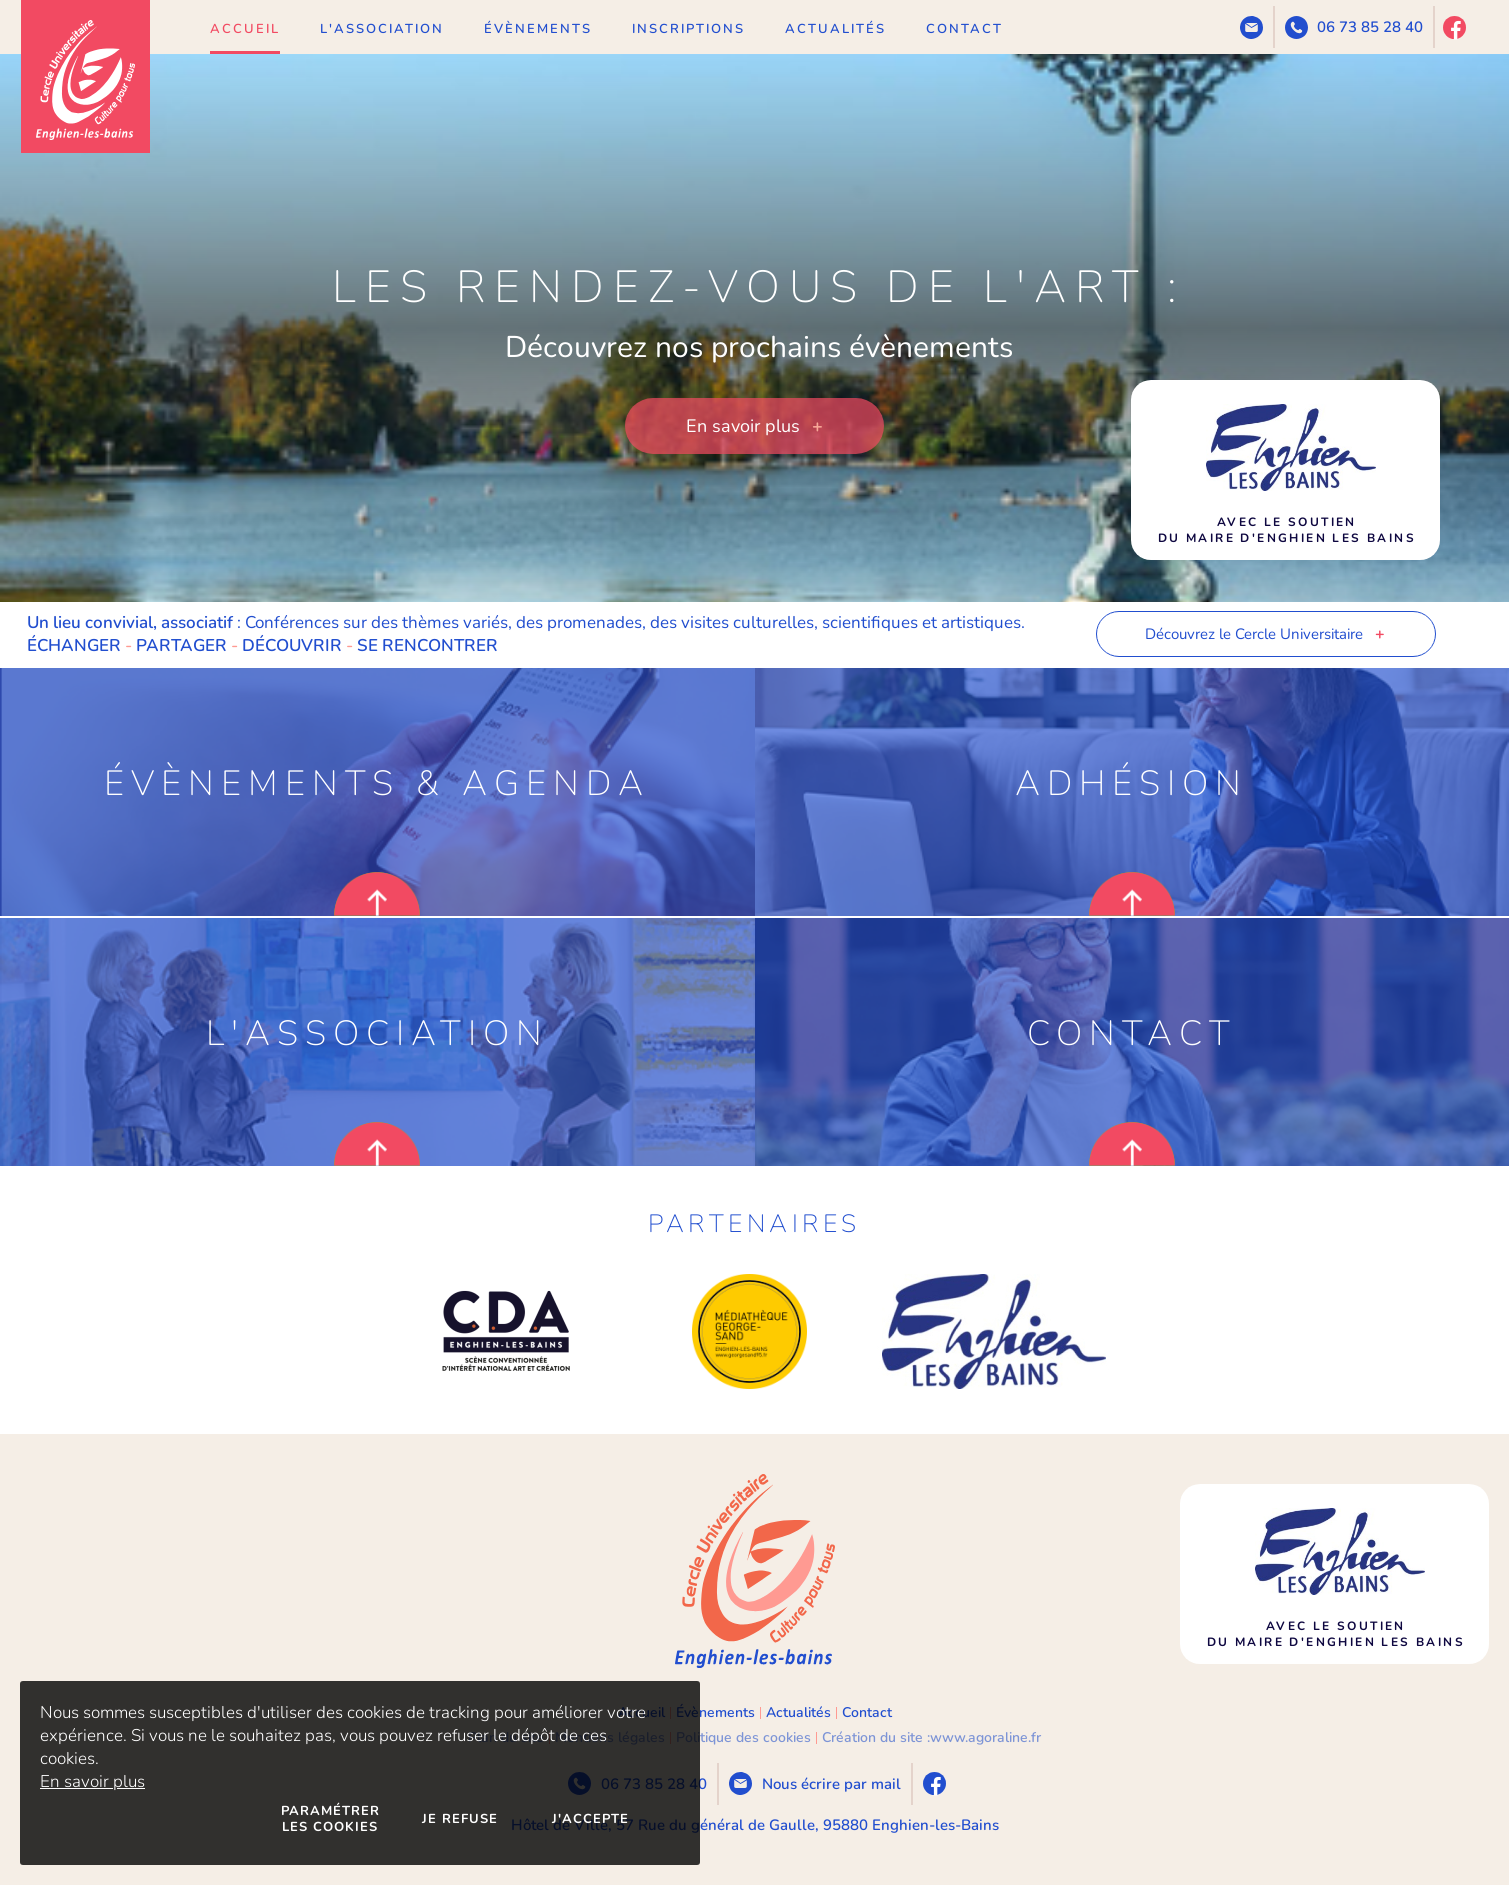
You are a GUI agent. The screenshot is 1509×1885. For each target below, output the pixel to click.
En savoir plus (92, 1781)
